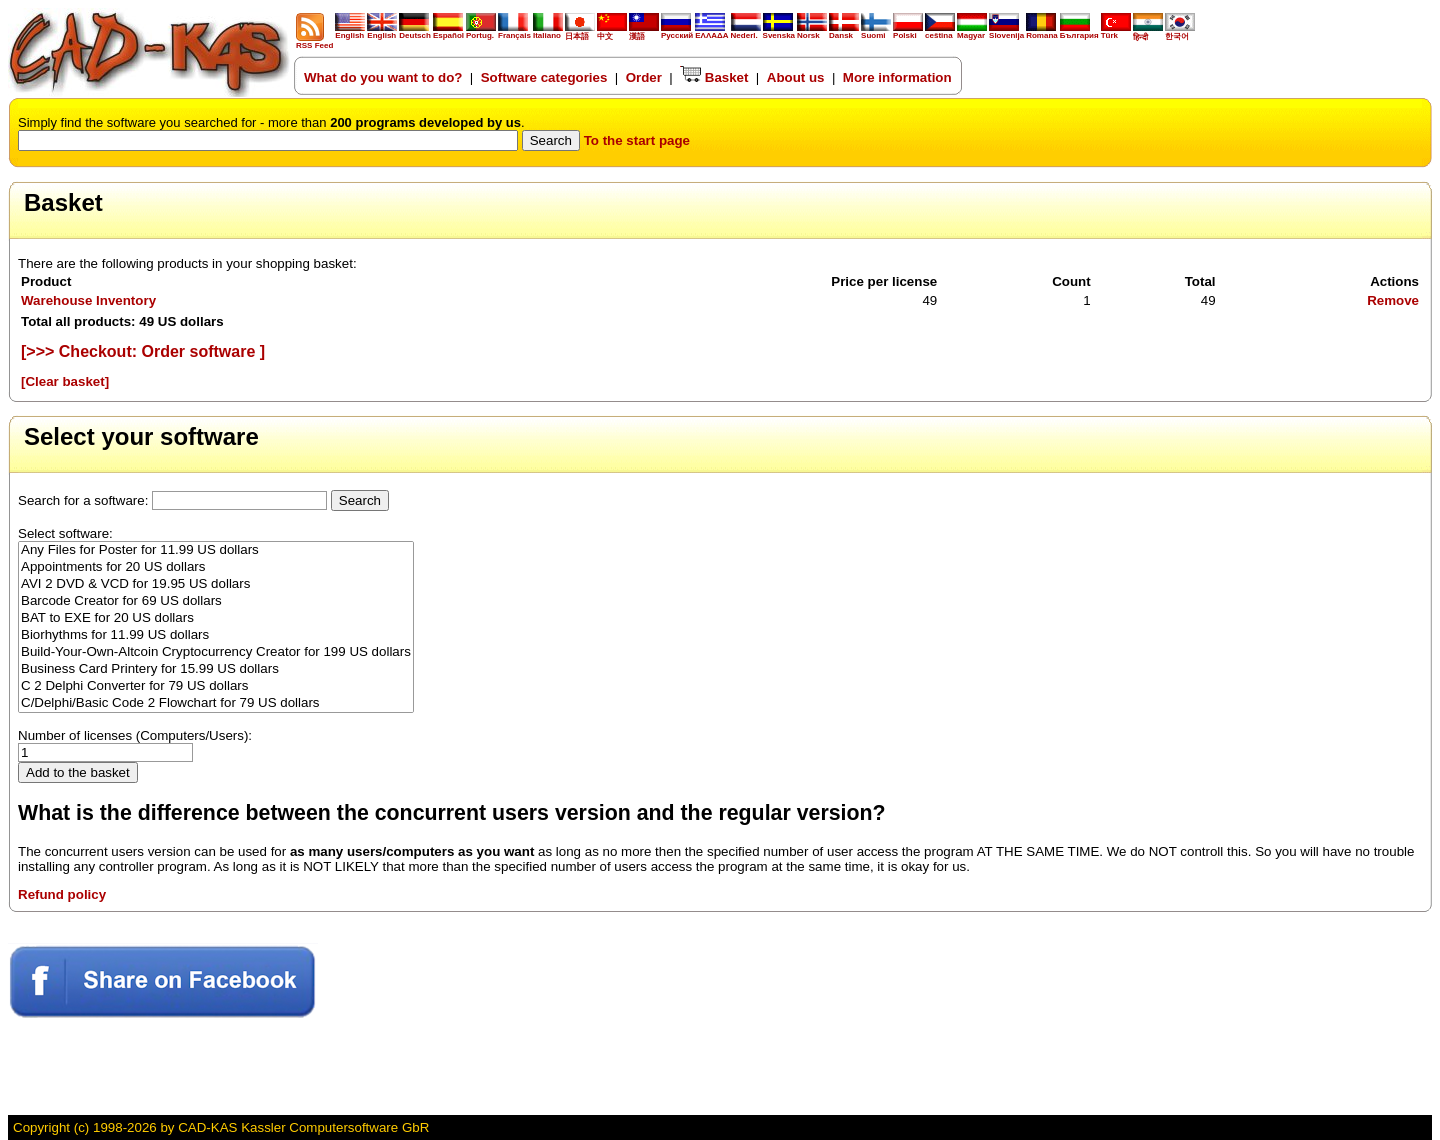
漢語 (644, 32)
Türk (1116, 32)
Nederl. (746, 32)
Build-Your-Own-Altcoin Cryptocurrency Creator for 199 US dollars (216, 652)
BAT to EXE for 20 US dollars (216, 618)
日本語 (580, 32)
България (1079, 32)
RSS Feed (314, 42)
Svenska (779, 32)
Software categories (544, 77)
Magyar (972, 32)
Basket (714, 77)
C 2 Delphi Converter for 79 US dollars (216, 686)
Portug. (481, 32)
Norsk (812, 32)
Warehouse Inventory (88, 300)
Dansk (844, 32)
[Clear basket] (65, 381)
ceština (940, 32)
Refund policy (62, 894)
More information (897, 77)
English (350, 32)
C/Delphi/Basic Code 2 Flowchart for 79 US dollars (216, 703)
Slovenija (1006, 32)
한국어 (1180, 32)
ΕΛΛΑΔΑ (711, 35)
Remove (1393, 300)
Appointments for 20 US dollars (216, 567)
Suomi (876, 32)
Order (644, 77)
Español (448, 32)
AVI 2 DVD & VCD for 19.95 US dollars (216, 584)
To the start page (637, 140)
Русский (677, 35)
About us (796, 77)
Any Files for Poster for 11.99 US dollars (216, 550)
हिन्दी (1148, 33)
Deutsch (415, 32)
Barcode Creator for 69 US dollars (216, 601)
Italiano (548, 32)
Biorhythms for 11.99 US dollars (216, 635)
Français (514, 32)
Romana (1042, 32)
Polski (908, 32)
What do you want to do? (383, 77)
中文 (612, 32)
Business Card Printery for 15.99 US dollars (216, 669)
